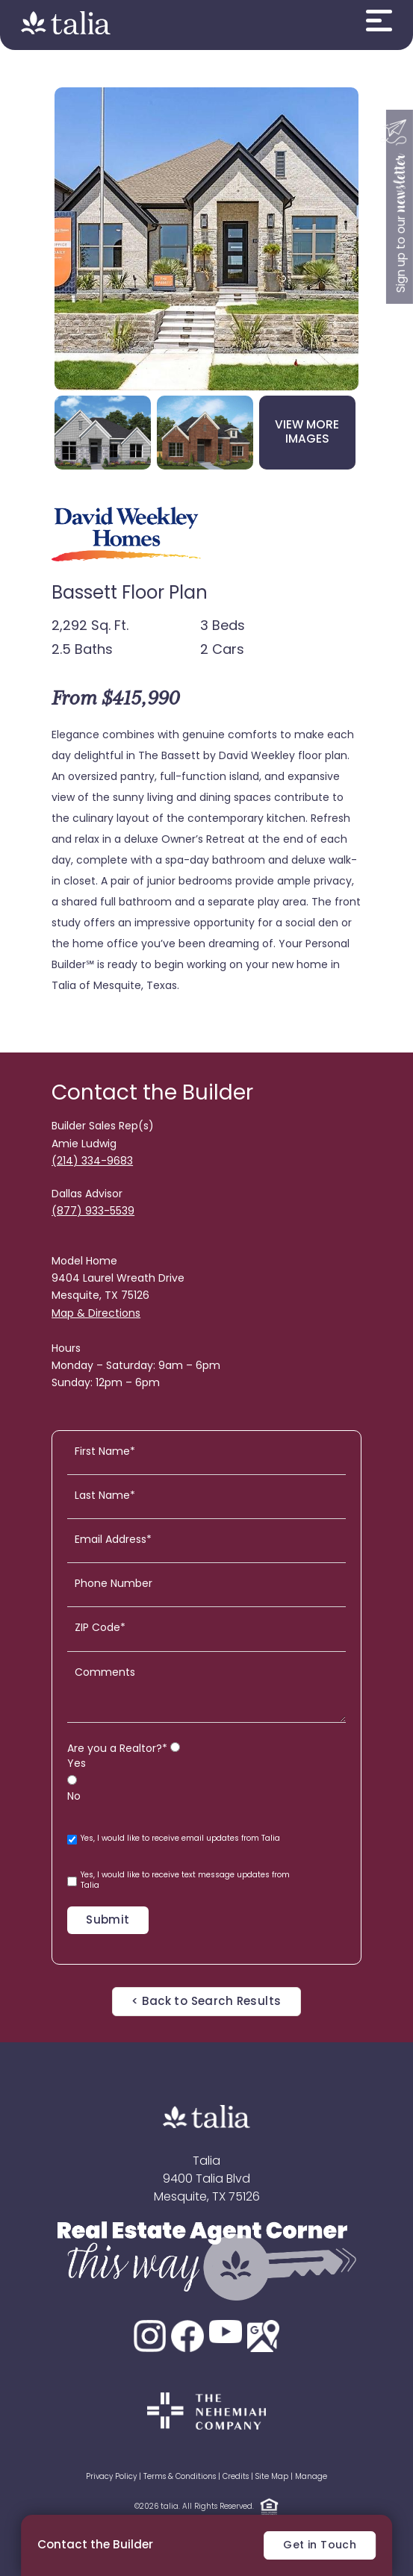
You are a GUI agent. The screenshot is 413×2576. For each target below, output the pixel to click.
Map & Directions (96, 1314)
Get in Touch (319, 2545)
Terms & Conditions (179, 2477)
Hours (66, 1349)
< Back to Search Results (206, 2002)
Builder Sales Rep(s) (103, 1126)
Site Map (271, 2477)
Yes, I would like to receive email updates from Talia (173, 1839)
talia (169, 2507)
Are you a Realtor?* (117, 1749)
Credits (236, 2477)
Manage (311, 2477)
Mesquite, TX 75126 (207, 2198)
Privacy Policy (111, 2477)
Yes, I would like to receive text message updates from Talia (178, 1880)
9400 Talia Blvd (206, 2180)
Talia (206, 2162)
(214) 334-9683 (92, 1161)
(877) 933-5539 (93, 1211)
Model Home (84, 1261)
